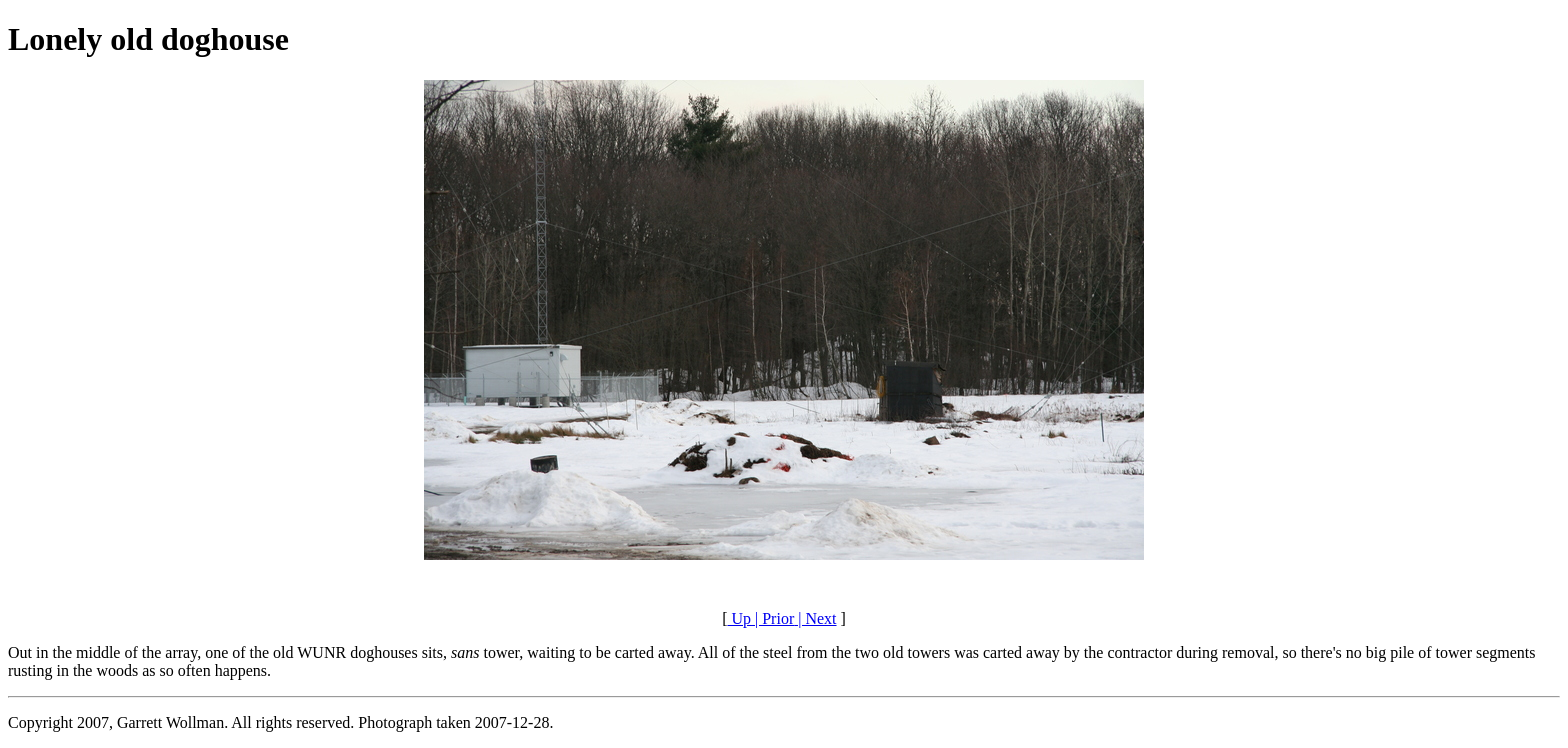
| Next (815, 618)
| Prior (772, 618)
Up (739, 618)
